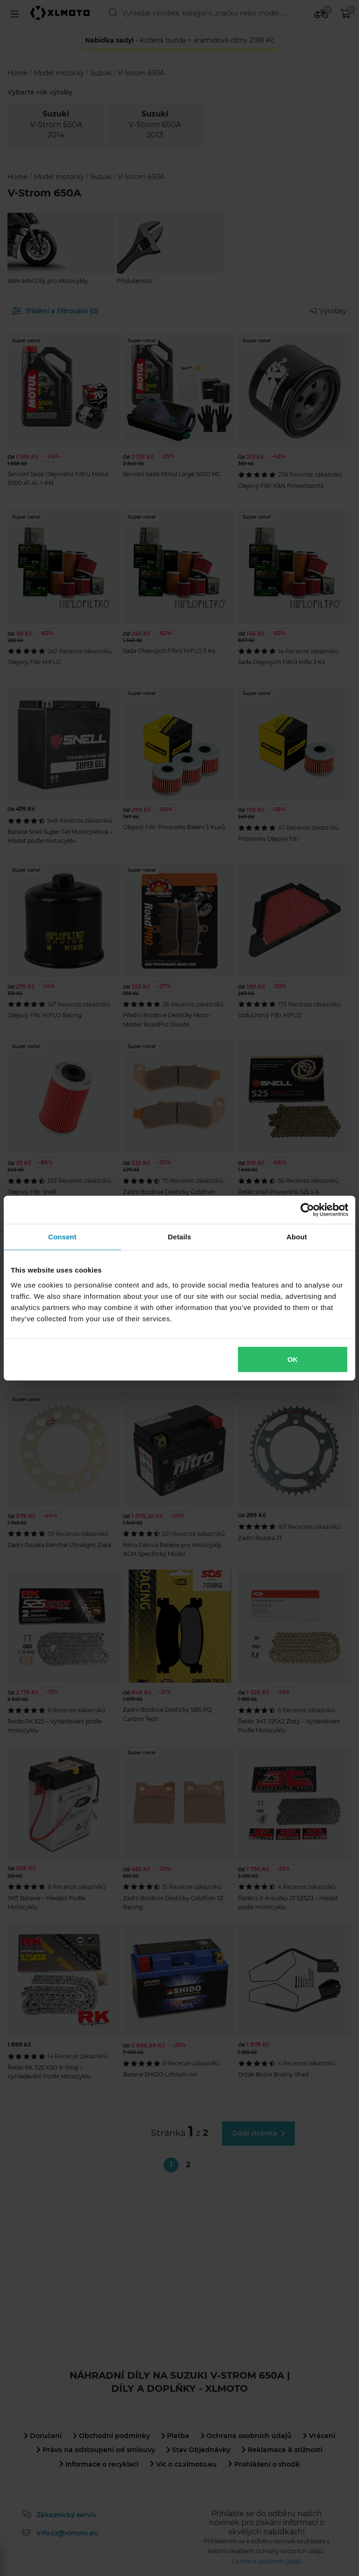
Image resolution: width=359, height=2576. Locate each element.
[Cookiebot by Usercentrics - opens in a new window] (307, 1210)
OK (292, 1359)
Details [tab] (179, 1237)
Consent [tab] (62, 1237)
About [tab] (297, 1237)
